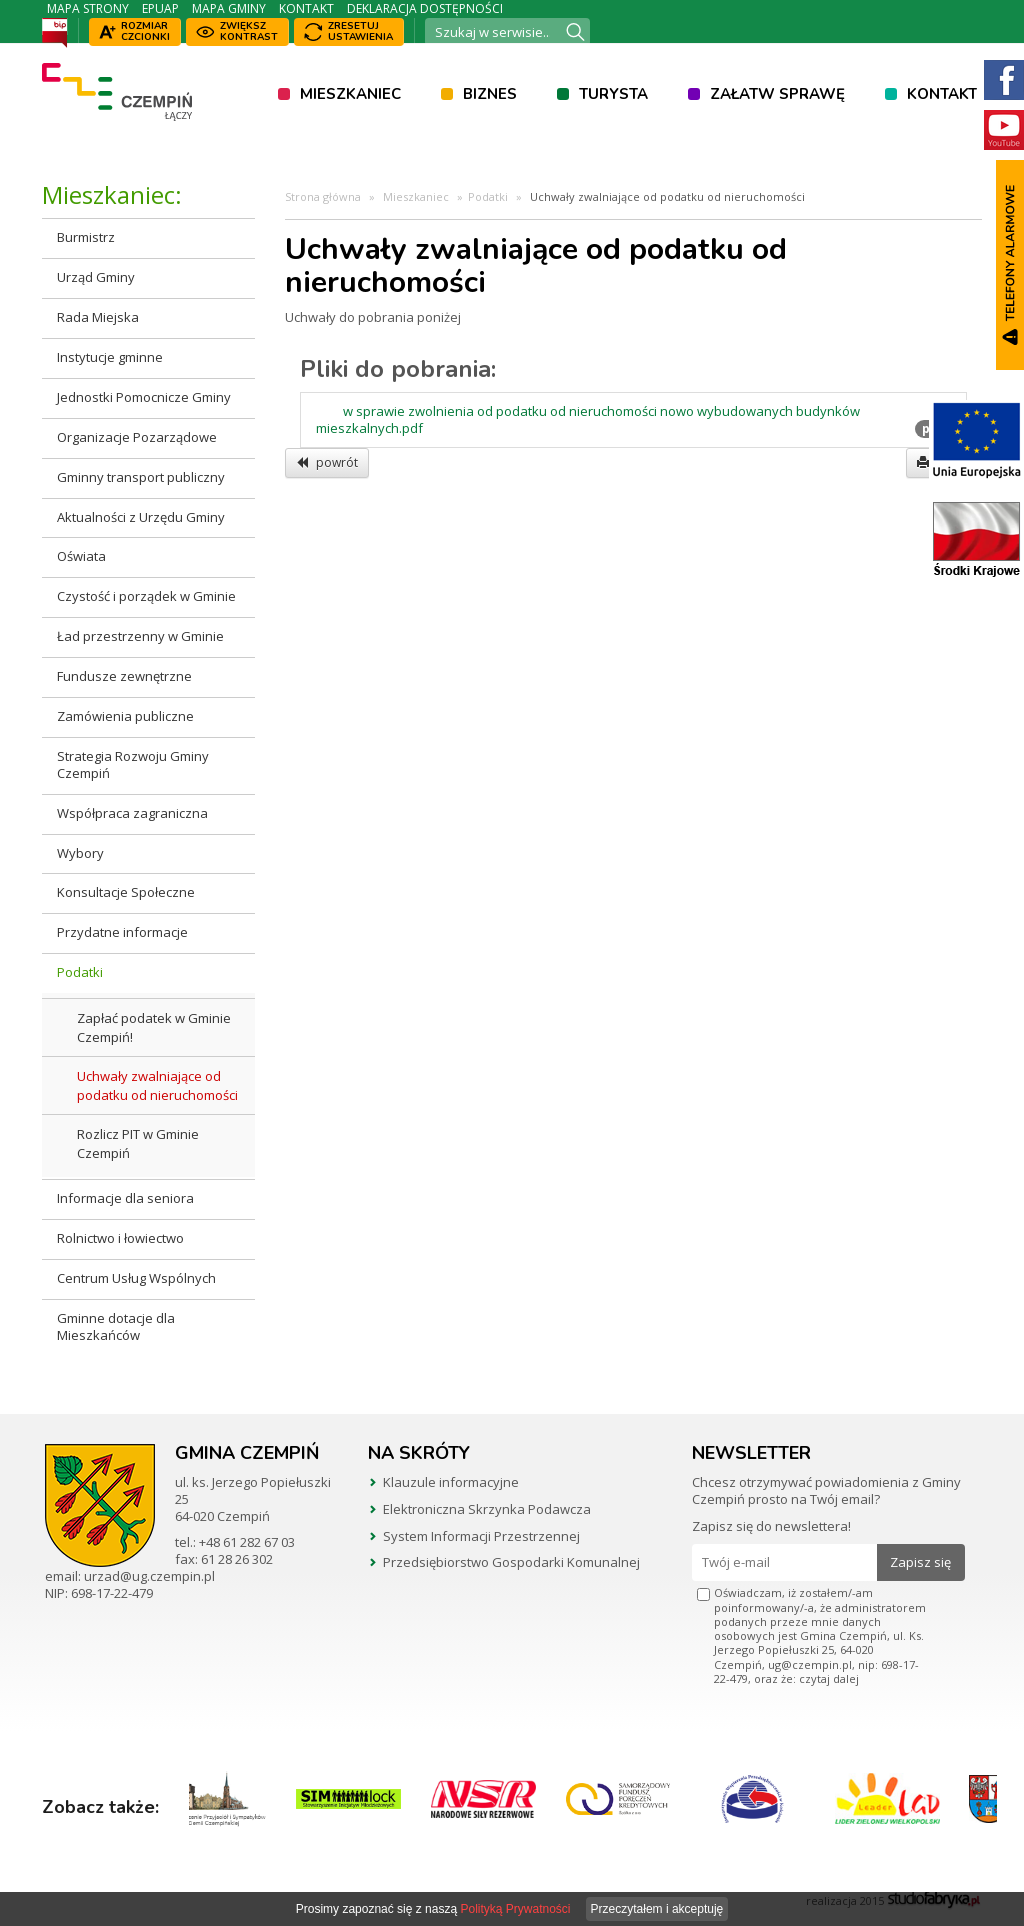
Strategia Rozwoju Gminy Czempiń (133, 764)
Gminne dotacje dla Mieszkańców (116, 1326)
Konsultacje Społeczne (126, 892)
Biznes (490, 94)
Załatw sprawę (777, 94)
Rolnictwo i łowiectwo (120, 1238)
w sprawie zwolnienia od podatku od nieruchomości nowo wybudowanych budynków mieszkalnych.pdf (588, 420)
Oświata (81, 556)
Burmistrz (86, 237)
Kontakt (306, 8)
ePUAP (160, 8)
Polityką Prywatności (515, 1909)
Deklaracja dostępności (425, 8)
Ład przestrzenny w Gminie (140, 636)
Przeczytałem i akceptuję (657, 1909)
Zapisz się (920, 1562)
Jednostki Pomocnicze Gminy (144, 397)
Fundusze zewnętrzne (124, 676)
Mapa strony (88, 8)
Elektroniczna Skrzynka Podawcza (487, 1509)
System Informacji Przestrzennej (481, 1536)
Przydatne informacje (122, 932)
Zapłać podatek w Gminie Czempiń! (154, 1027)
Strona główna (323, 196)
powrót (327, 462)
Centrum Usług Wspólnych (136, 1278)
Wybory (80, 853)
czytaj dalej (829, 1678)
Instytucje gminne (110, 357)
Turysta (613, 94)
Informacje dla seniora (125, 1198)
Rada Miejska (98, 317)
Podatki (80, 972)
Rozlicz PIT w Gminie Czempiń (138, 1143)
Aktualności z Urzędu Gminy (141, 517)
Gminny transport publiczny (141, 477)
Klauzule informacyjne (451, 1482)
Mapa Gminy (229, 8)
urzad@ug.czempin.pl (149, 1576)
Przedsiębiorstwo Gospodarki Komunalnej (511, 1562)
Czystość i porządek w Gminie (146, 596)
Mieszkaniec (350, 94)
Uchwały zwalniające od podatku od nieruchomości (157, 1085)
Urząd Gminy (96, 277)
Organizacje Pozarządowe (137, 437)
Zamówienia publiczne (125, 716)
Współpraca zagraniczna (132, 813)
